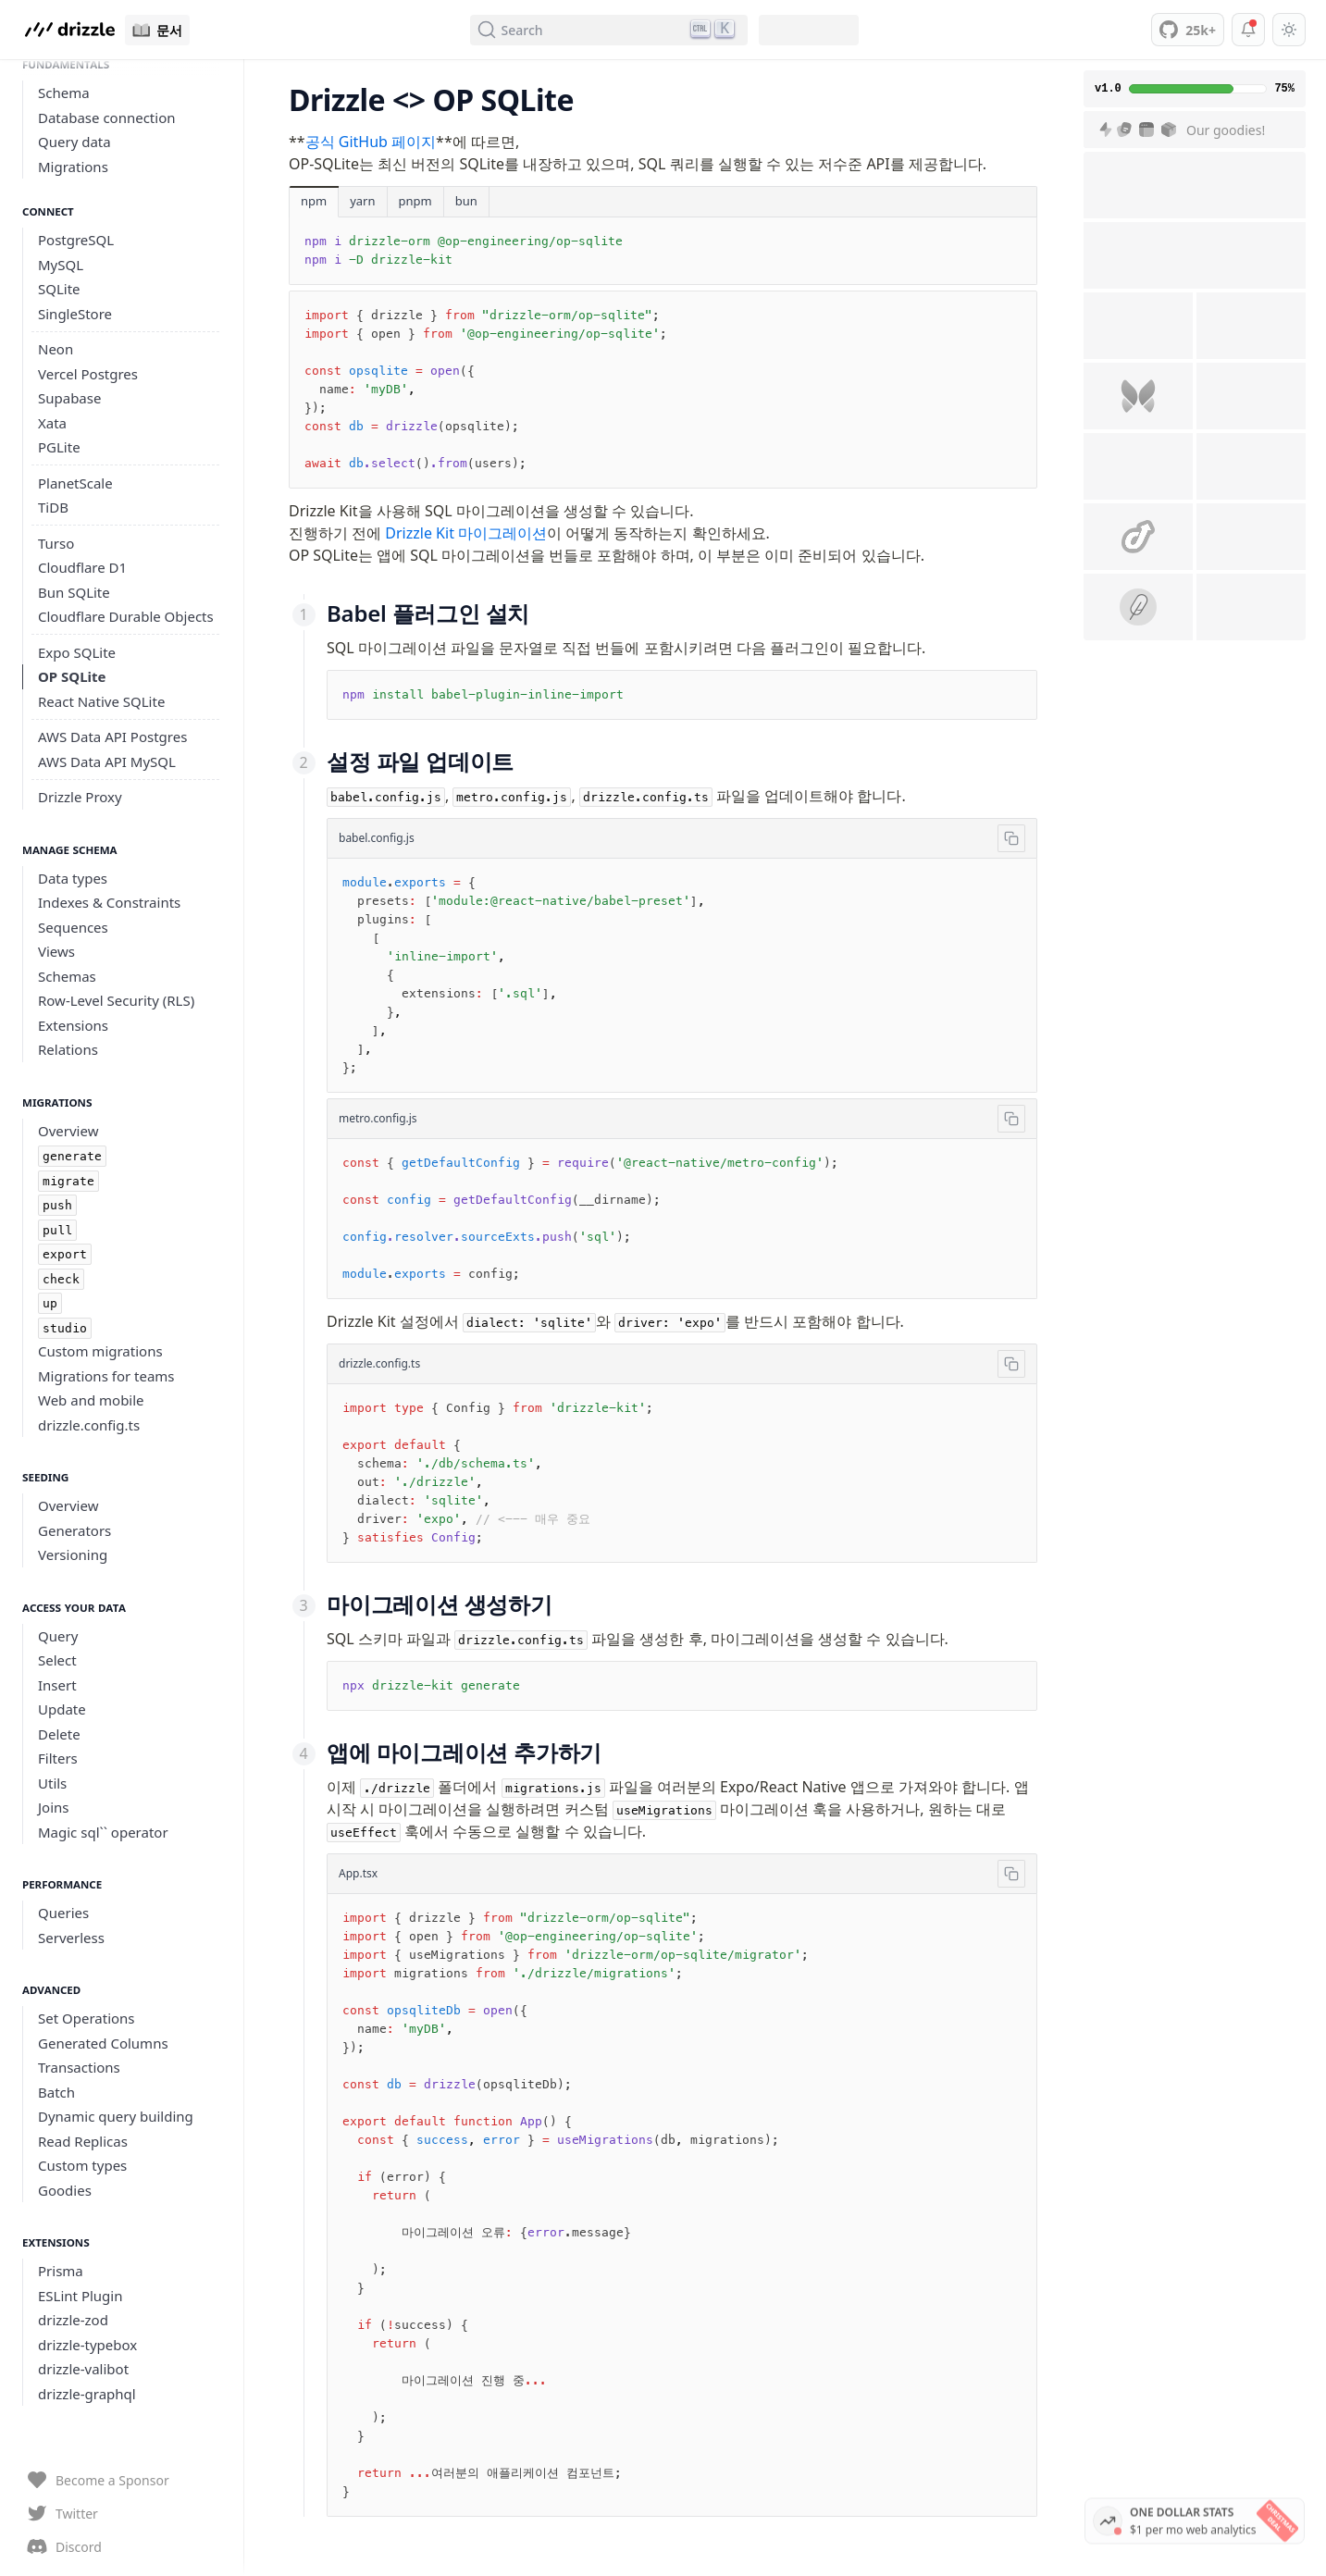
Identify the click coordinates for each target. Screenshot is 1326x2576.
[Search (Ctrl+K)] (609, 30)
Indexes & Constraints (109, 902)
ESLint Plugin (80, 2295)
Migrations (73, 166)
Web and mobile (91, 1400)
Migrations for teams (106, 1376)
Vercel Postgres (88, 374)
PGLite (59, 447)
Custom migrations (100, 1351)
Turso (56, 543)
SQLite (59, 288)
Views (56, 951)
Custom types (82, 2165)
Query (58, 1636)
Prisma (60, 2270)
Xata (52, 423)
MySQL (60, 264)
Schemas (67, 976)
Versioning (72, 1554)
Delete (59, 1734)
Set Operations (86, 2018)
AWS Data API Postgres (112, 736)
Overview (68, 1130)
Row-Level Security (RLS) (116, 1000)
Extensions (73, 1025)
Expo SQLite (77, 652)
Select (57, 1660)
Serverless (71, 1937)
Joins (53, 1807)
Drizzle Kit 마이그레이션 (466, 533)
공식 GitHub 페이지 (370, 141)
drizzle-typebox (87, 2344)
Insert (57, 1685)
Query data (74, 141)
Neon (55, 349)
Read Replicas (83, 2141)
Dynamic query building (115, 2116)
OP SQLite (72, 676)
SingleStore (75, 313)
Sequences (73, 927)
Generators (74, 1530)
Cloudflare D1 (82, 567)
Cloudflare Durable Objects (126, 616)
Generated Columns (103, 2043)
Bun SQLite (74, 592)
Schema (64, 92)
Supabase (69, 398)
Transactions (79, 2067)
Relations (68, 1049)
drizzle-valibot (83, 2368)
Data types (72, 878)
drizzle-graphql (87, 2393)
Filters (58, 1758)
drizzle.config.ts (89, 1425)
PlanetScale (75, 483)
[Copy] (1011, 838)
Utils (52, 1783)
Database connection (107, 117)
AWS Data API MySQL (107, 761)
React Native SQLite (101, 701)
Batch (56, 2092)
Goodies (65, 2190)
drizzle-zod (73, 2319)
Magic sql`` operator (103, 1832)
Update (62, 1709)
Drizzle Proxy (80, 796)
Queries (63, 1912)
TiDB (53, 507)
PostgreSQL (76, 239)
